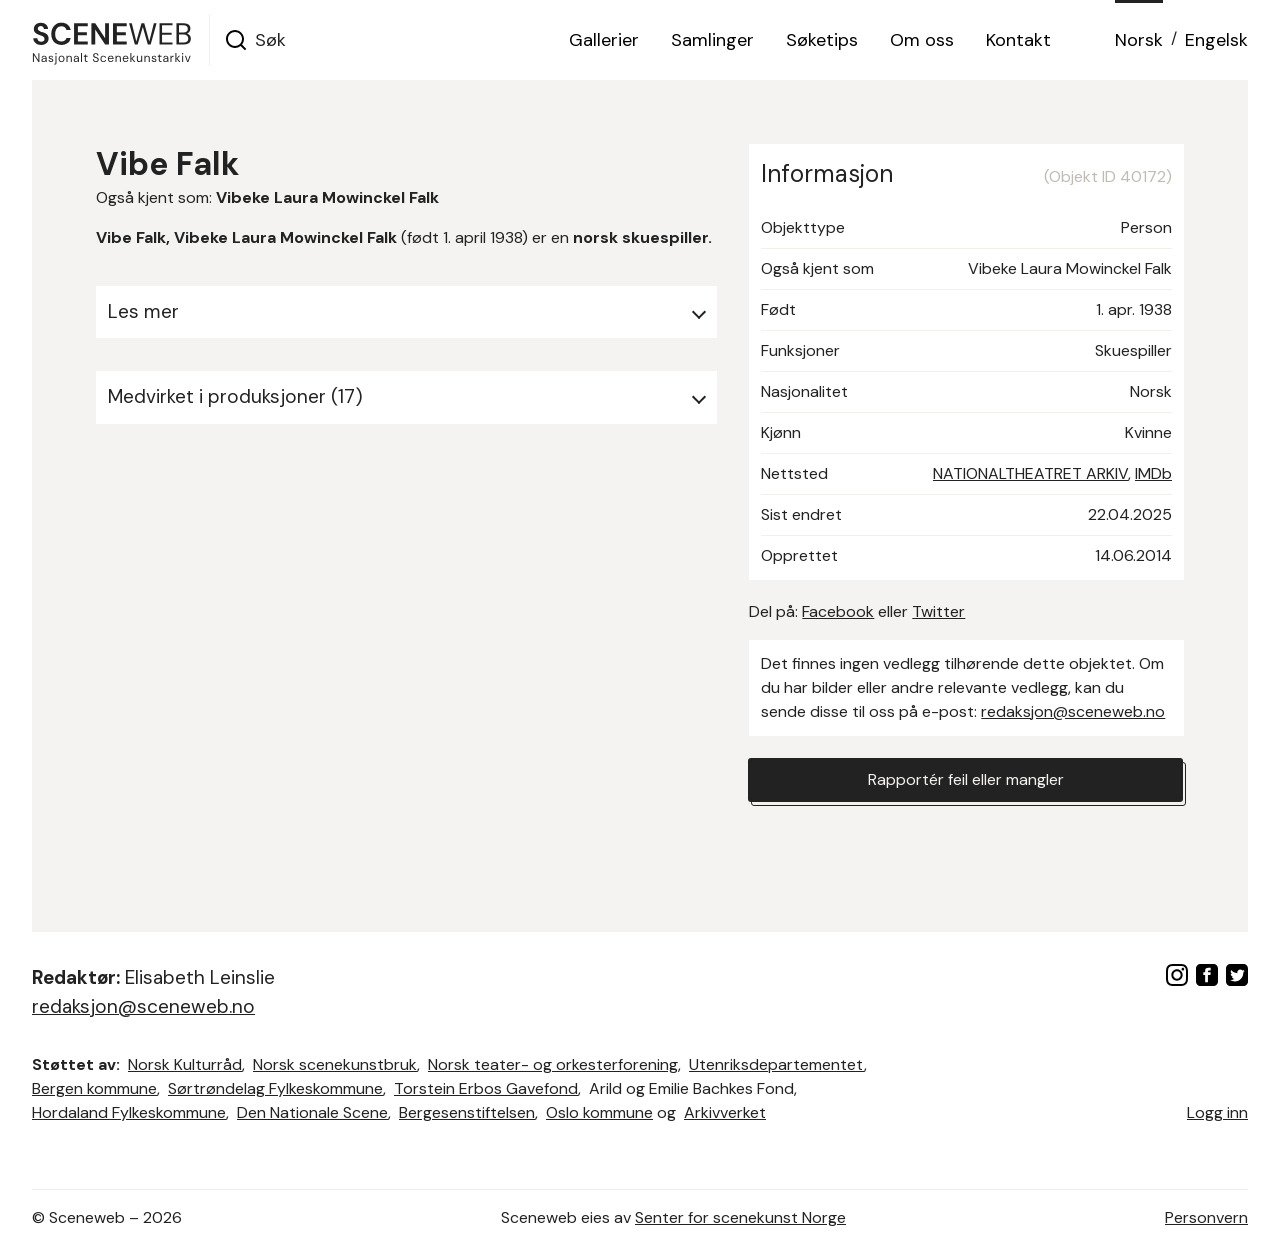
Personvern (1206, 1217)
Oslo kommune (599, 1112)
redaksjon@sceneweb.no (1073, 711)
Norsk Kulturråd (185, 1064)
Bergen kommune (94, 1088)
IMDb (1153, 473)
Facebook (838, 611)
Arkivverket (725, 1112)
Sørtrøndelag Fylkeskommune (275, 1088)
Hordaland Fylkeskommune (129, 1112)
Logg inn (1217, 1112)
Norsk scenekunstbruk (335, 1064)
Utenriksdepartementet (776, 1064)
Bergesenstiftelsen (467, 1112)
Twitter (938, 611)
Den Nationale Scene (312, 1112)
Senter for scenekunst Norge (740, 1217)
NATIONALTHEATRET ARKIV (1030, 473)
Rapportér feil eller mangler (966, 779)
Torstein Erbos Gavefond (486, 1088)
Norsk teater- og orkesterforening (553, 1064)
